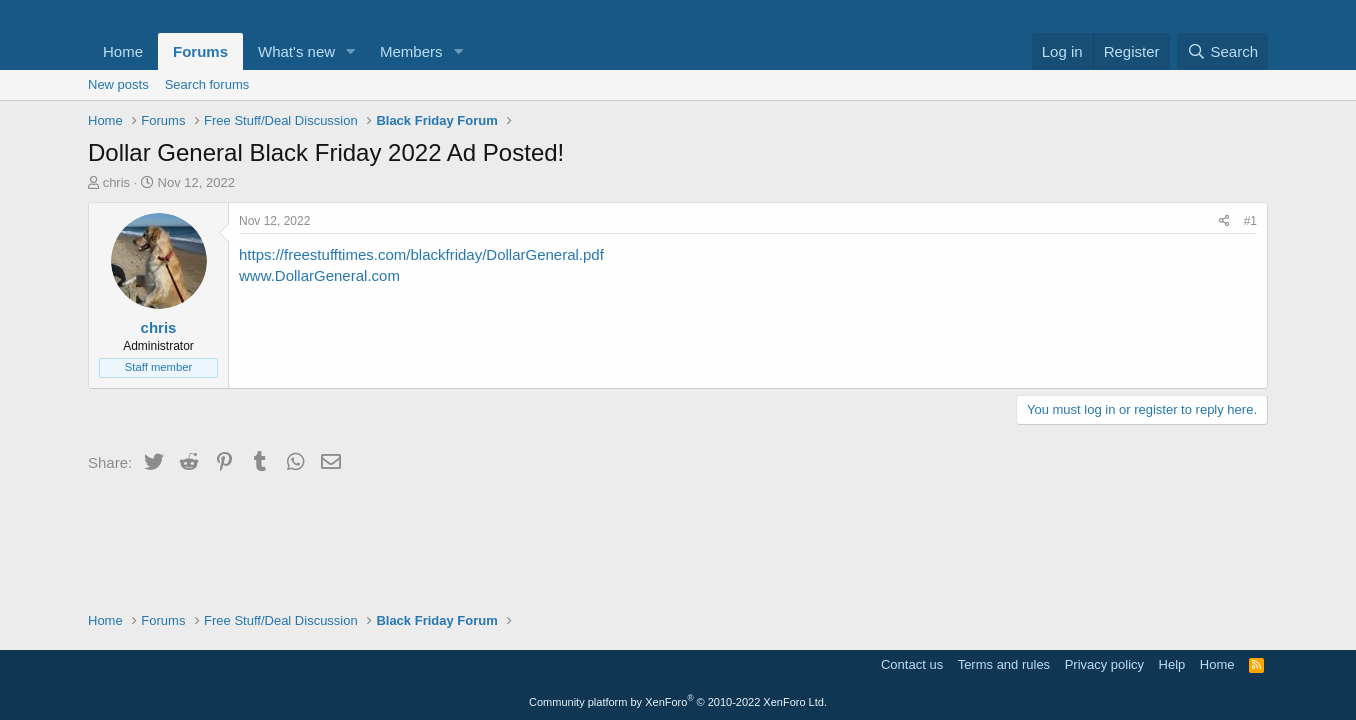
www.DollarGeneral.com (319, 275)
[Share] (1224, 221)
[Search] (1222, 51)
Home (123, 51)
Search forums (207, 84)
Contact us (912, 664)
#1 (1250, 221)
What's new (296, 51)
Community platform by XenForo (678, 702)
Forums (200, 51)
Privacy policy (1104, 664)
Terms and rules (1004, 664)
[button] (351, 51)
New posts (118, 84)
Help (1172, 664)
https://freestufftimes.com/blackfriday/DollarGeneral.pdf (421, 254)
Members (411, 51)
